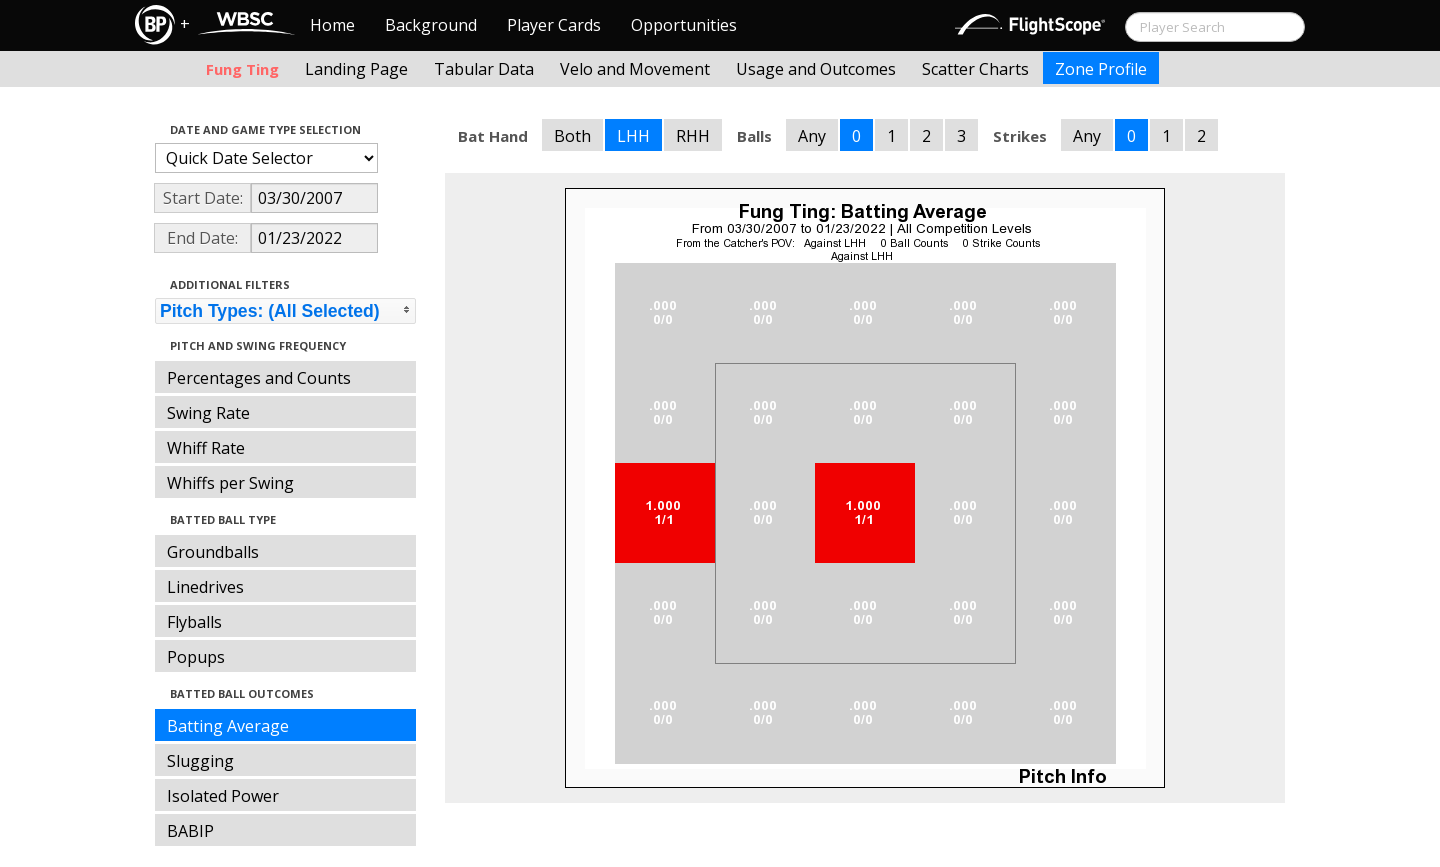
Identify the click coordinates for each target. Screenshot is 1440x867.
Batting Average (228, 726)
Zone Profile (1101, 69)
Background (431, 25)
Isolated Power (223, 796)
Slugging (200, 761)
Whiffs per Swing (230, 483)
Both (572, 136)
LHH (633, 136)
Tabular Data (484, 69)
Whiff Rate (206, 448)
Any (812, 136)
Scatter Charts (975, 69)
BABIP (190, 831)
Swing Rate (208, 413)
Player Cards (554, 25)
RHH (693, 136)
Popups (196, 657)
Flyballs (194, 622)
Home (332, 25)
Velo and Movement (635, 69)
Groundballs (213, 552)
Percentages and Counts (259, 378)
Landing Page (356, 69)
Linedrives (205, 587)
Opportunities (684, 25)
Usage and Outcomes (816, 69)
